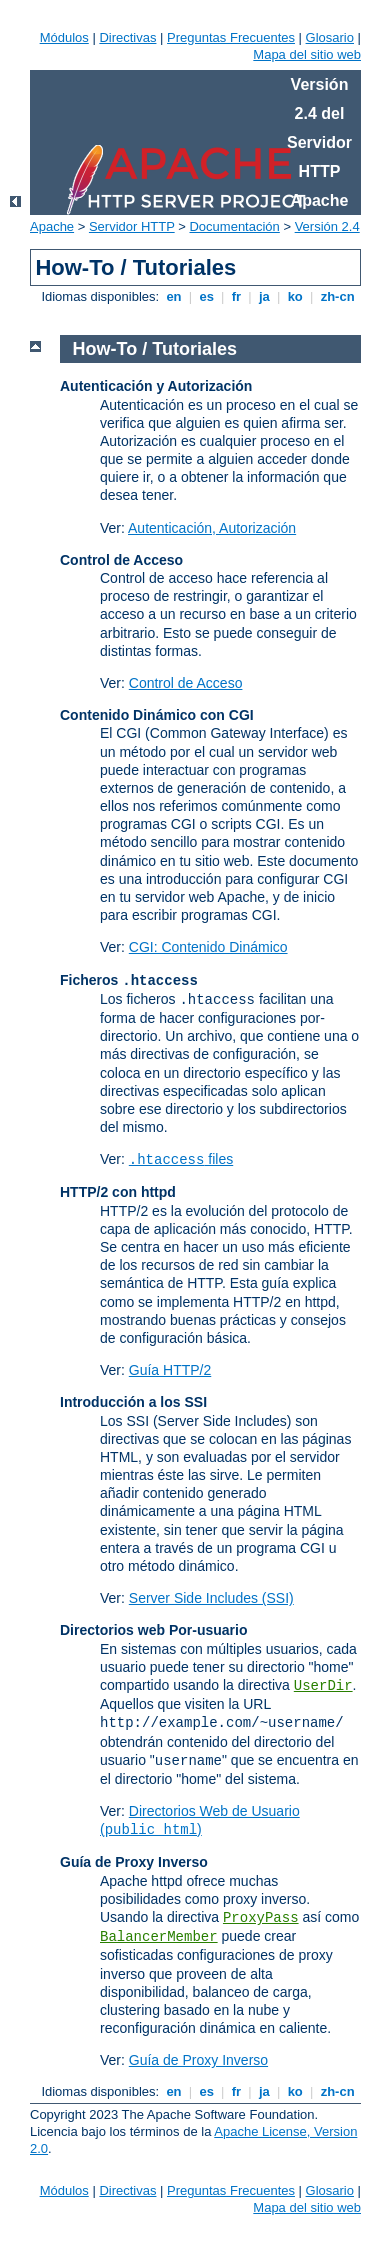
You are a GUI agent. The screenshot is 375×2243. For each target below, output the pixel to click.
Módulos (64, 37)
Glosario (330, 37)
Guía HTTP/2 (170, 1370)
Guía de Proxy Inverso (198, 2060)
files (181, 1159)
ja (264, 296)
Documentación (234, 226)
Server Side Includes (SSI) (211, 1598)
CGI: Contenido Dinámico (208, 947)
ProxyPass (261, 1918)
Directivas (127, 37)
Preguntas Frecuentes (231, 37)
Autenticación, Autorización (212, 528)
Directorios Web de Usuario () (200, 1820)
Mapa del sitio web (307, 54)
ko (295, 296)
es (207, 296)
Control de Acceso (186, 683)
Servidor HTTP (132, 226)
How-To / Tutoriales (155, 349)
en (174, 296)
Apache (52, 226)
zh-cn (337, 296)
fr (236, 296)
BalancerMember (159, 1937)
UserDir (323, 1686)
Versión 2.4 (327, 226)
